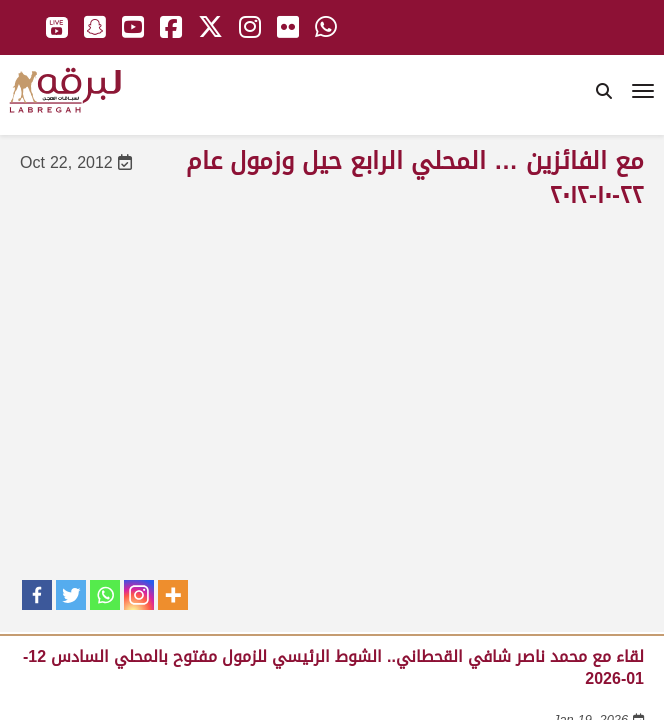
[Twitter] (71, 595)
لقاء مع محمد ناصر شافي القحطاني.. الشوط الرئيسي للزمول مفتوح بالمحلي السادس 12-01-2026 (333, 667)
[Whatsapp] (105, 595)
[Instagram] (139, 595)
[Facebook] (37, 595)
